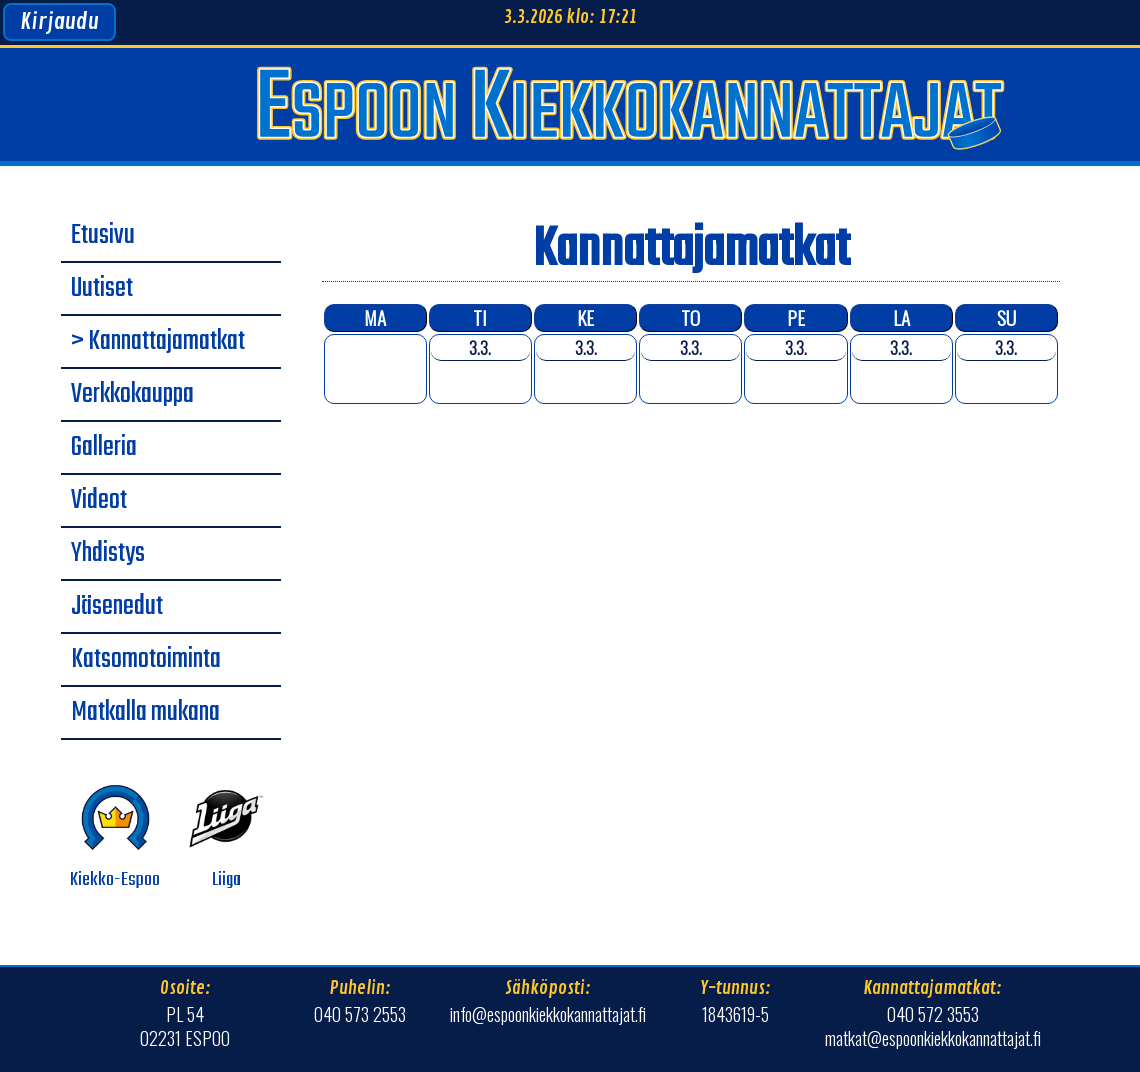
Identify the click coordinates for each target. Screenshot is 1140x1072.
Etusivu (103, 236)
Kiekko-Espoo (115, 837)
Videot (99, 501)
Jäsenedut (117, 607)
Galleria (104, 448)
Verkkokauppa (132, 395)
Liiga (226, 837)
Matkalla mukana (145, 713)
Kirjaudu (59, 22)
